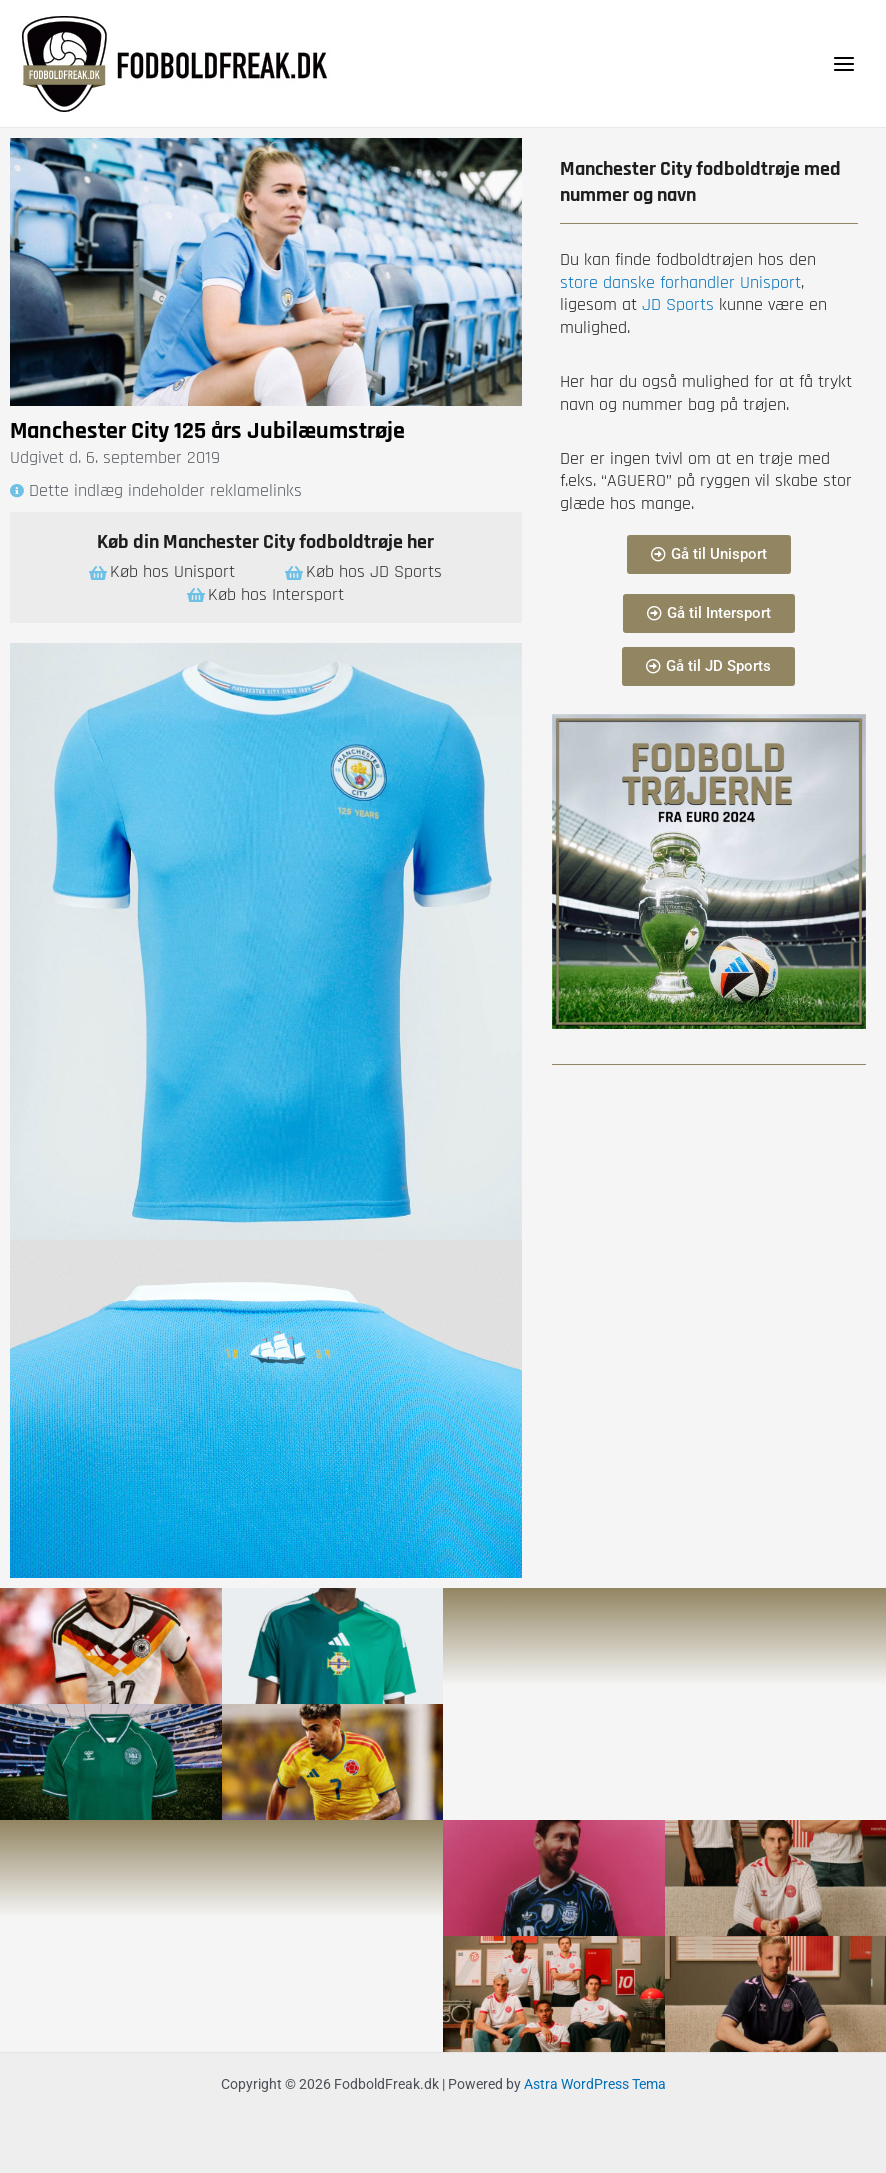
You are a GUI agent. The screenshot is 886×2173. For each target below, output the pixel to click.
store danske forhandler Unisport (680, 282)
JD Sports (675, 304)
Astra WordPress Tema (595, 2084)
